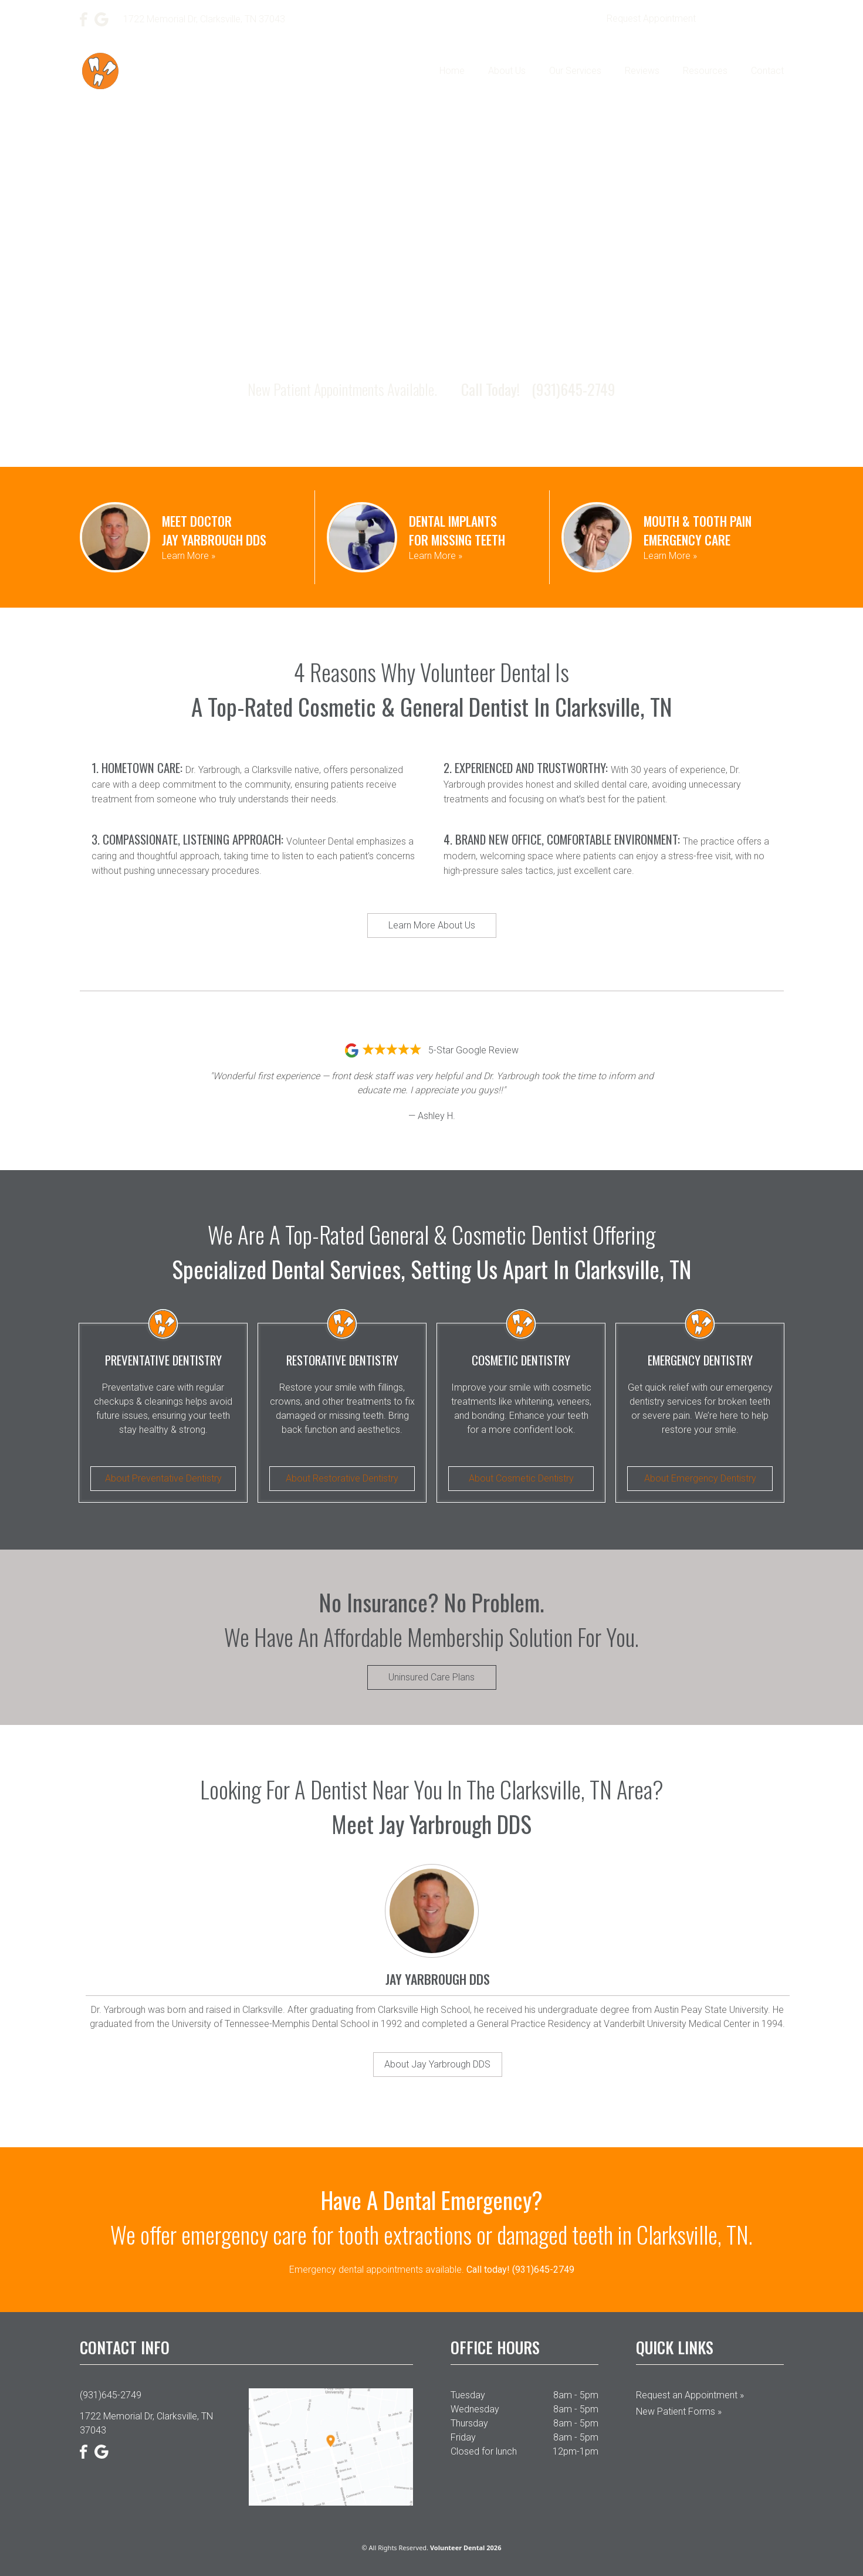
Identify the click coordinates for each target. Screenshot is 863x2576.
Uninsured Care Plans (431, 1677)
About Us (507, 70)
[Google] (101, 19)
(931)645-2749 (747, 19)
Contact (767, 70)
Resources (705, 70)
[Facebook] (84, 19)
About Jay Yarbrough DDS (437, 2064)
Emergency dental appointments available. (431, 2269)
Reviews (642, 70)
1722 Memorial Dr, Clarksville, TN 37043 (146, 2423)
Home (452, 70)
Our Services (575, 70)
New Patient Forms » (679, 2411)
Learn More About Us (431, 925)
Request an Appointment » (690, 2395)
